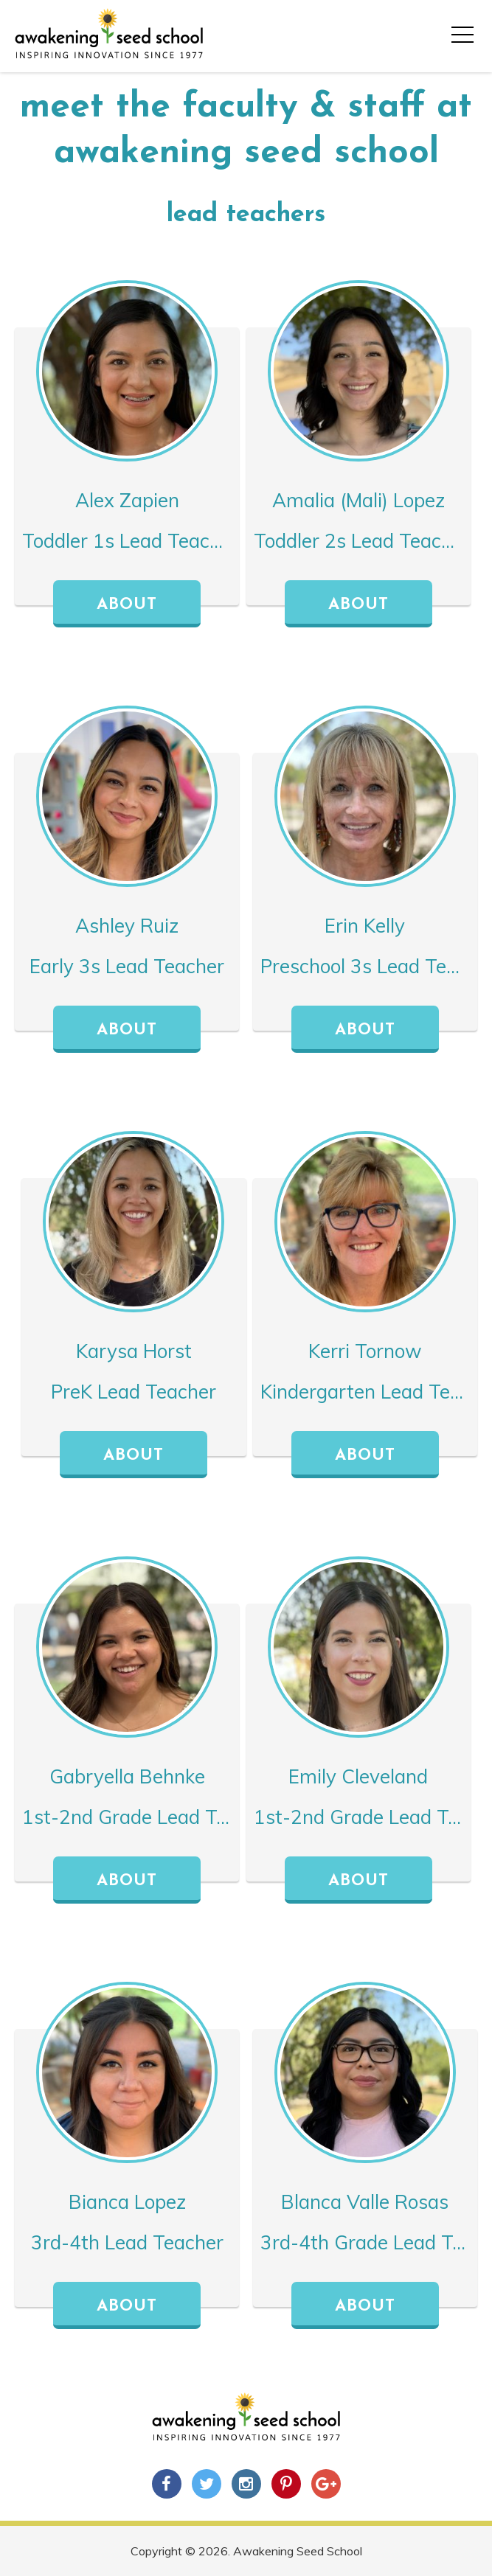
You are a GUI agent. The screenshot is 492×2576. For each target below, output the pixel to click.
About (127, 604)
